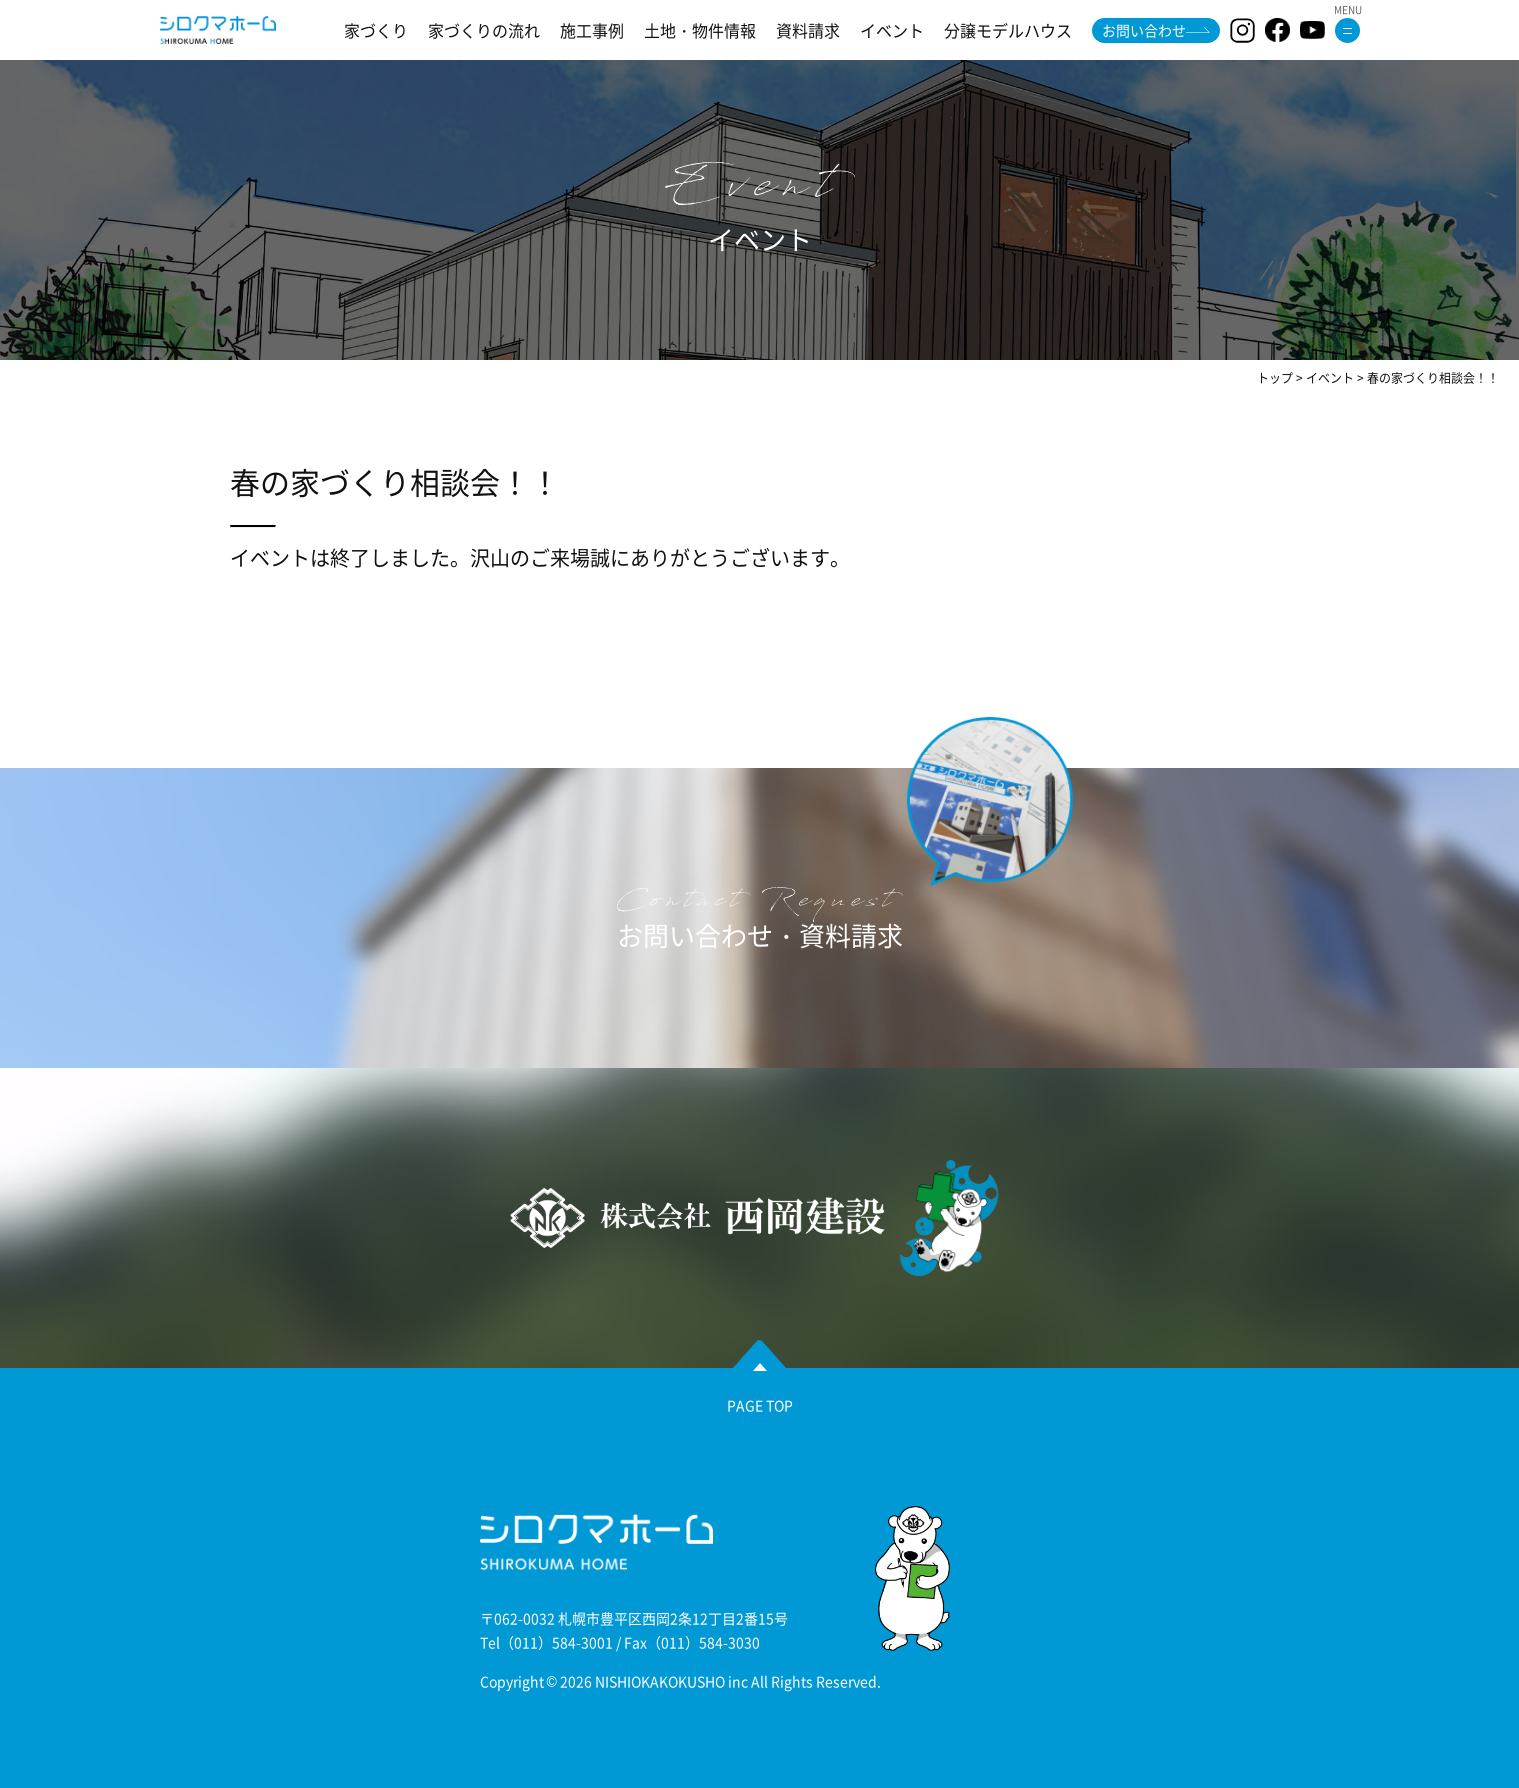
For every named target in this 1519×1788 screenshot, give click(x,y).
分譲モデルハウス (1008, 30)
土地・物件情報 (700, 30)
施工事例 (592, 30)
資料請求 (808, 30)
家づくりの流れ (484, 30)
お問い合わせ (1144, 30)
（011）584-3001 (556, 1642)
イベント (892, 30)
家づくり (376, 30)
